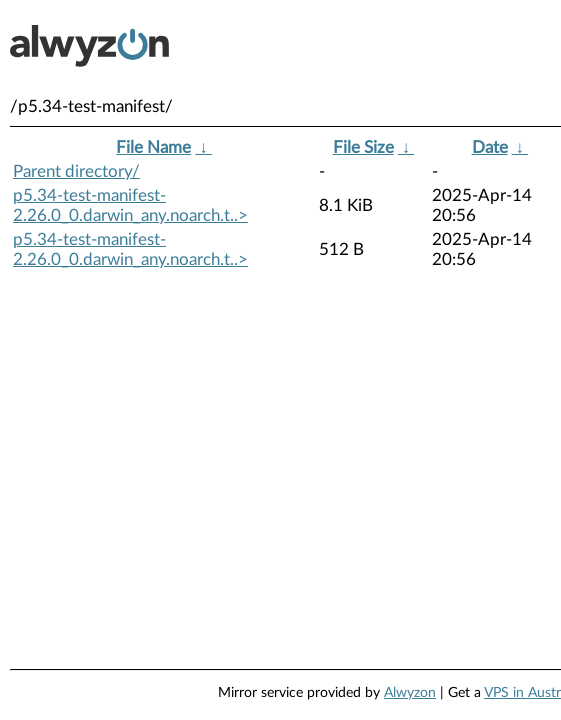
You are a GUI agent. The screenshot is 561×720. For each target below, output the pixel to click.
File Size (363, 147)
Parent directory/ (76, 171)
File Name (153, 147)
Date (490, 147)
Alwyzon (410, 693)
